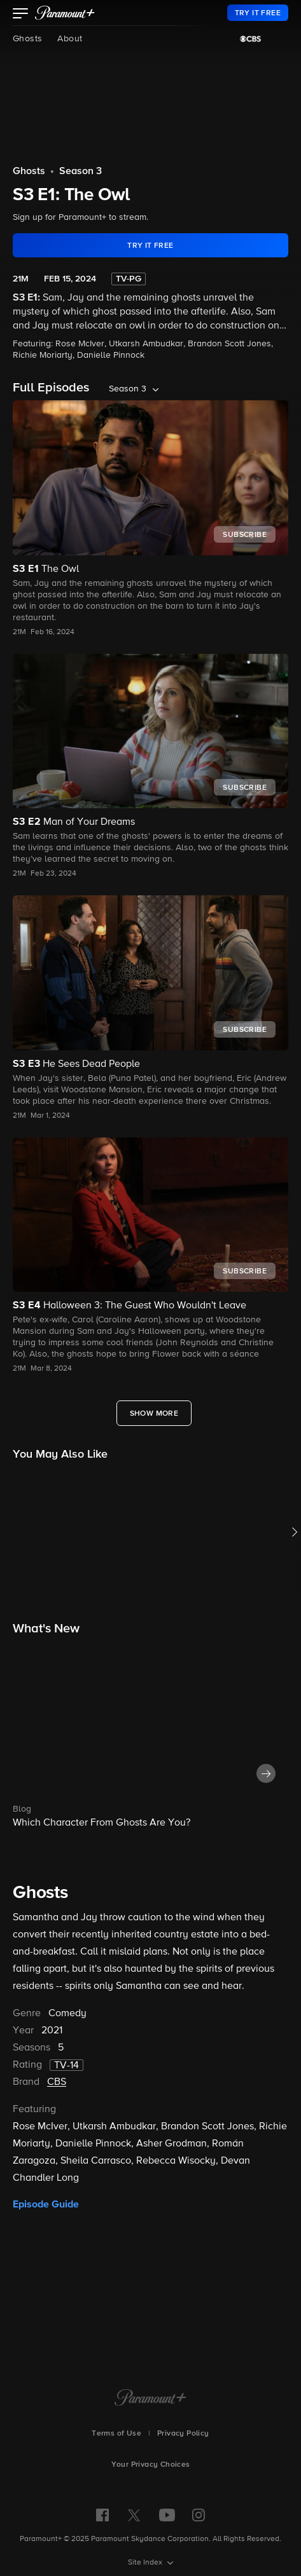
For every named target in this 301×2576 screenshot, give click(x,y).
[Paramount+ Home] (150, 2398)
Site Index (146, 2562)
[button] (20, 14)
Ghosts (27, 38)
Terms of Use (116, 2433)
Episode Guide (46, 2204)
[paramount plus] (65, 13)
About (69, 38)
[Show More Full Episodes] (154, 1413)
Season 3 (80, 171)
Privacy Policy (183, 2433)
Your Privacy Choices (150, 2465)
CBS (56, 2082)
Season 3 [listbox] (127, 388)
